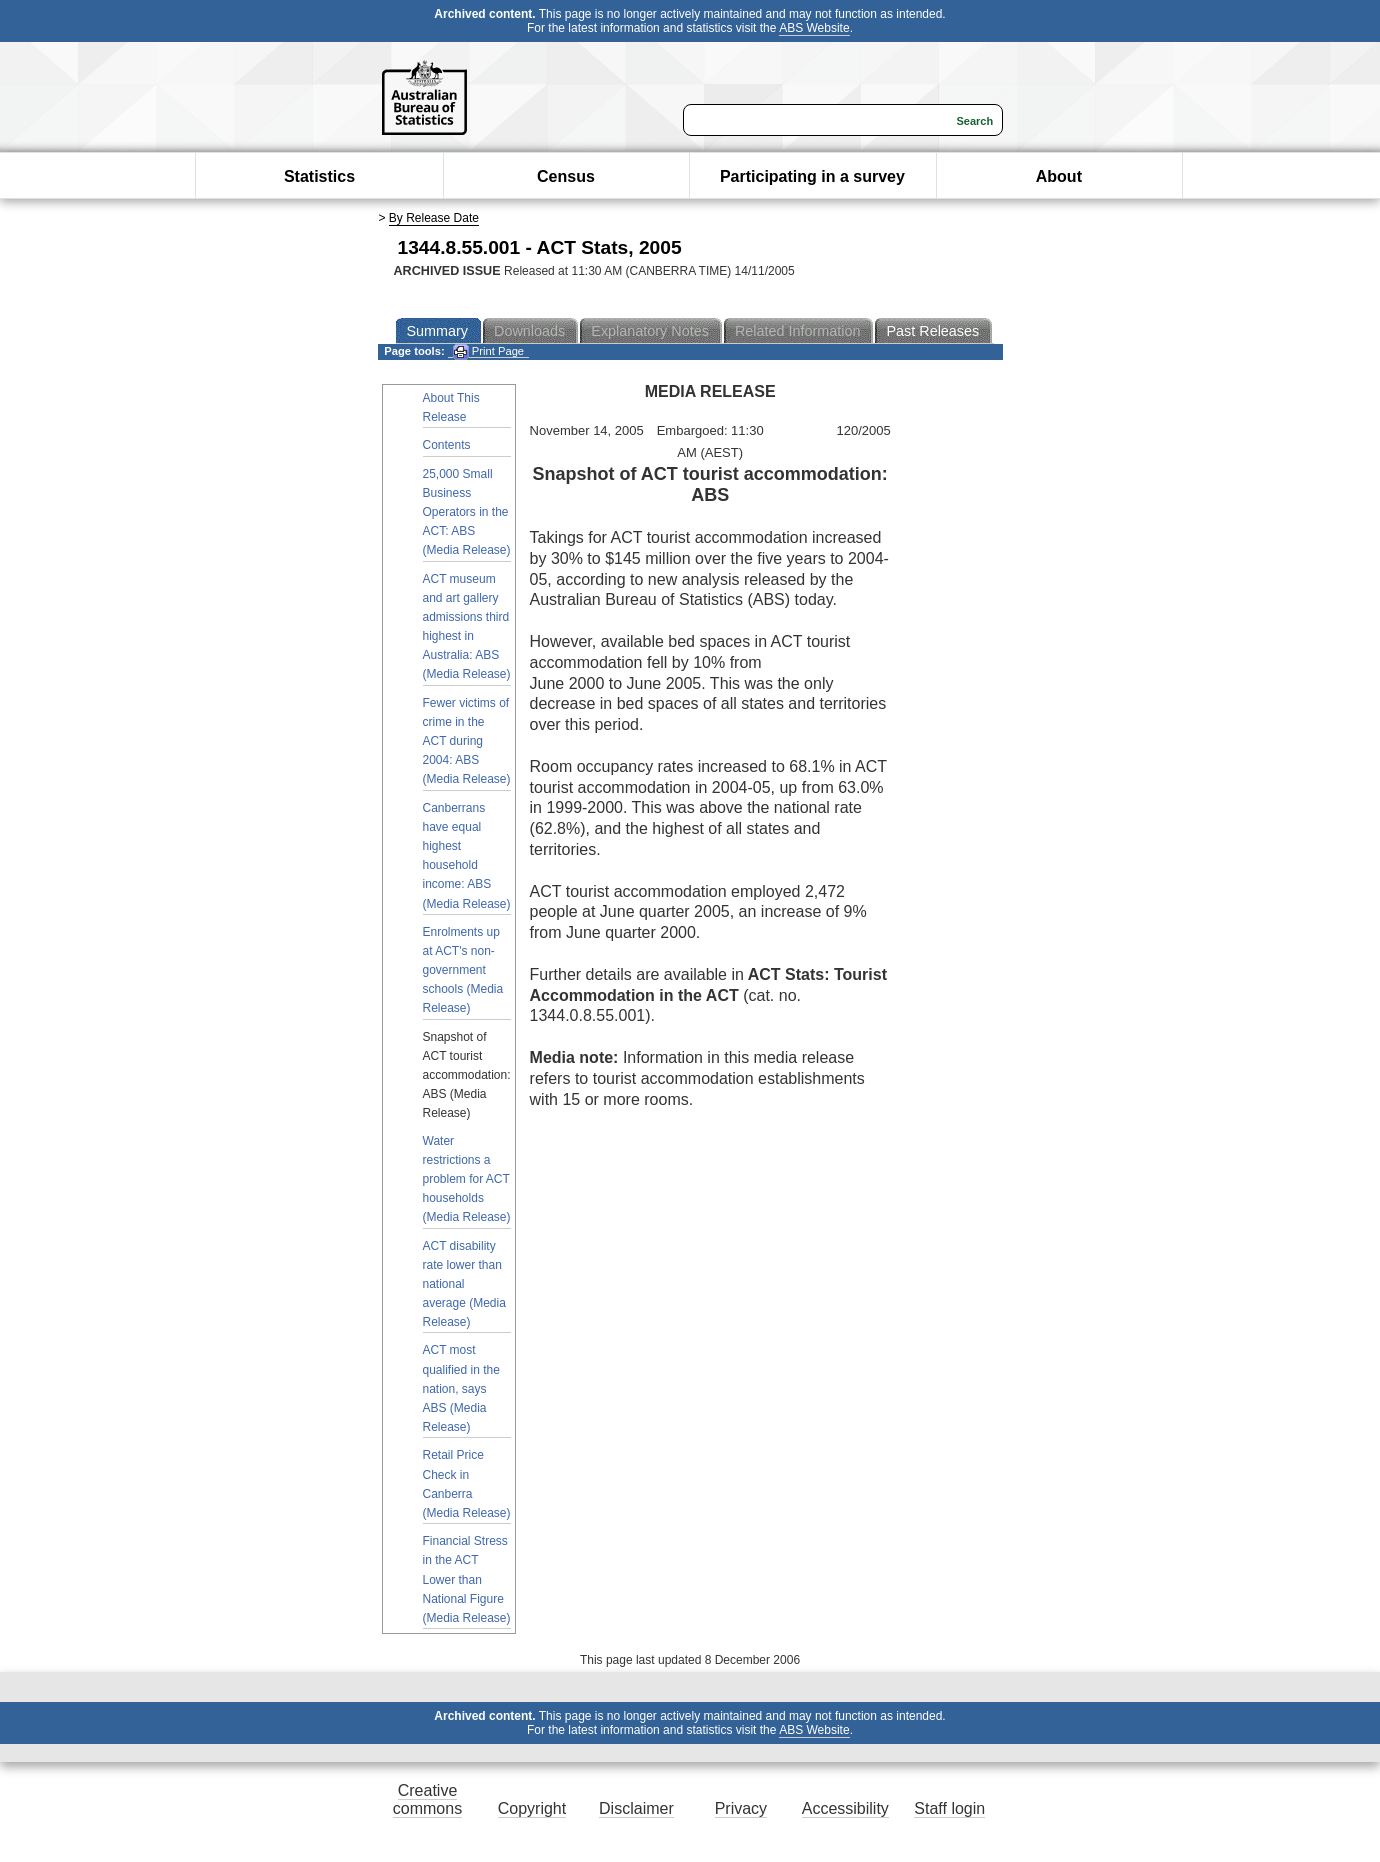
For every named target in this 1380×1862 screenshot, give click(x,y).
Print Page (488, 351)
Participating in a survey (812, 176)
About (1059, 176)
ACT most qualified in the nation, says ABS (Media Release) (461, 1388)
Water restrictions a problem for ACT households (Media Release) (467, 1179)
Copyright (532, 1808)
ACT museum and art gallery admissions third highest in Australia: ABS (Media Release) (467, 627)
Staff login (949, 1808)
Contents (447, 445)
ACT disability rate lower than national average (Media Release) (464, 1284)
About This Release (451, 407)
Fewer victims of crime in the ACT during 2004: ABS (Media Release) (467, 741)
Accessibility (845, 1808)
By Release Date (434, 218)
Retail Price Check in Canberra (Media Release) (467, 1484)
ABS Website (814, 28)
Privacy (741, 1808)
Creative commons (427, 1799)
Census (566, 176)
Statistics (319, 176)
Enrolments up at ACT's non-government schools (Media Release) (463, 970)
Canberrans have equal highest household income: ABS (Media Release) (467, 856)
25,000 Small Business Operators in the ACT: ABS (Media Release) (467, 512)
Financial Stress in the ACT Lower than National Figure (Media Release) (467, 1579)
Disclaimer (636, 1808)
